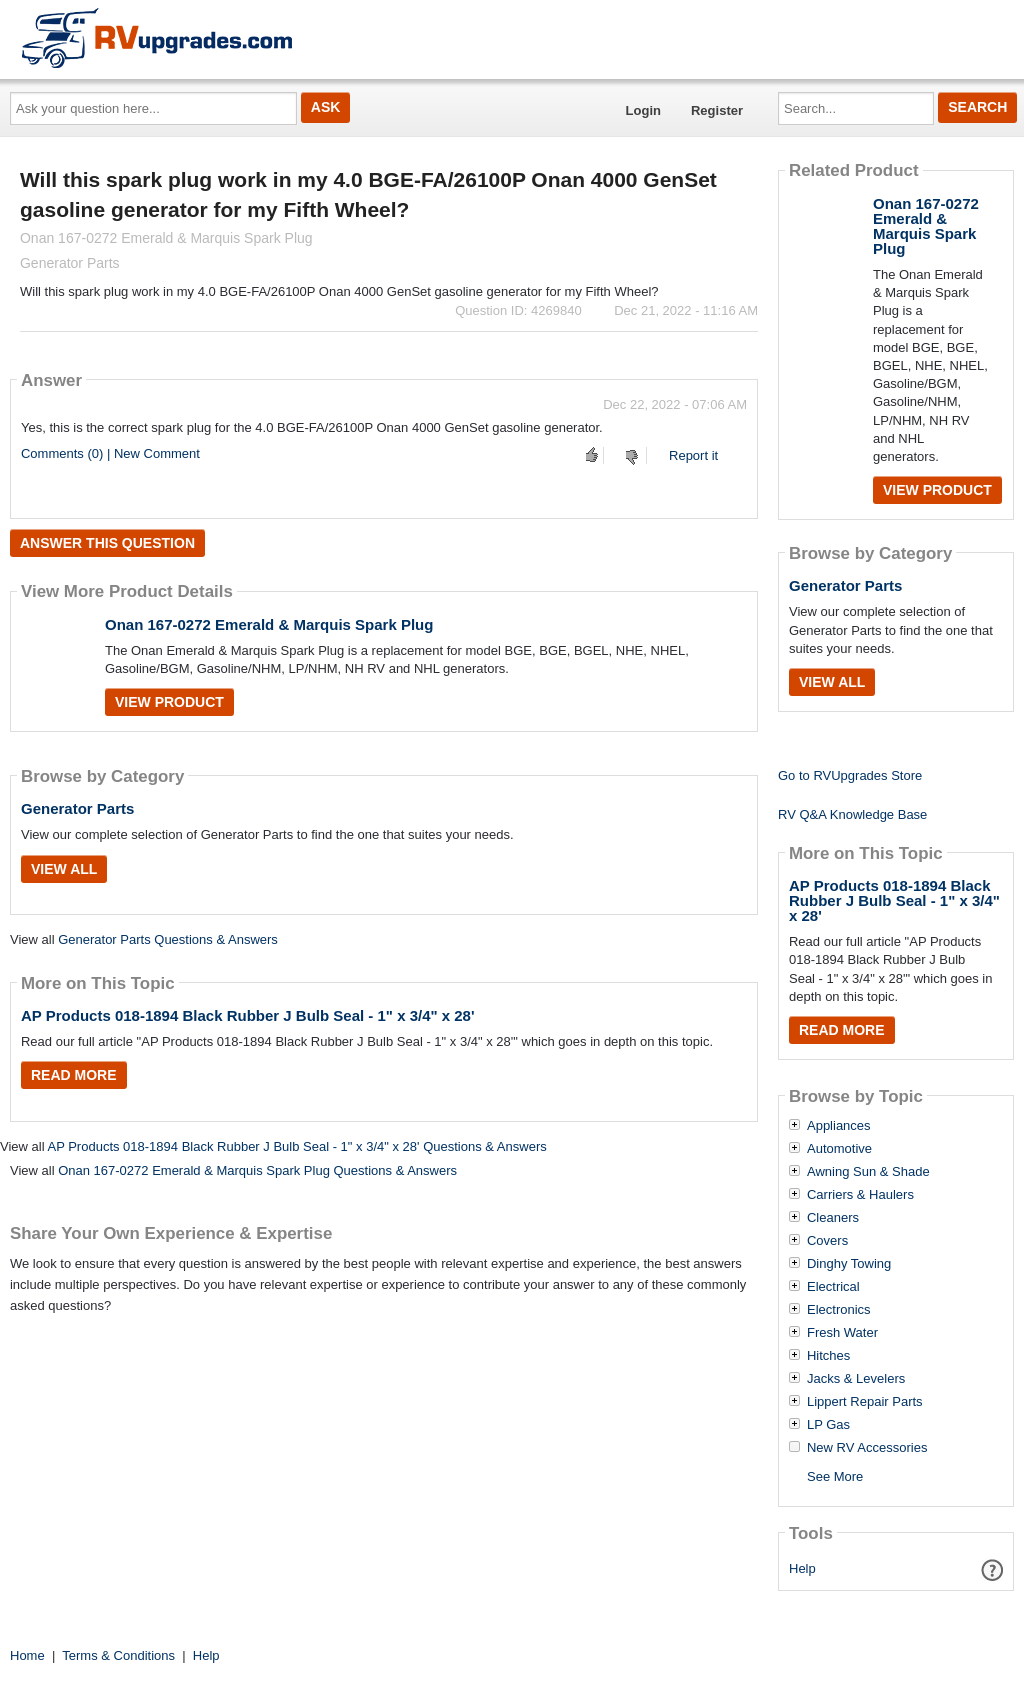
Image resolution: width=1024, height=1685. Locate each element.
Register (717, 110)
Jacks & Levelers (856, 1379)
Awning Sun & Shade (868, 1172)
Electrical (833, 1287)
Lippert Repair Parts (865, 1402)
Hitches (828, 1356)
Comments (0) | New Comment (110, 453)
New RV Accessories (867, 1448)
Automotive (839, 1149)
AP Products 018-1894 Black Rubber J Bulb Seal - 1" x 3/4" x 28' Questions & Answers (296, 1146)
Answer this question (107, 543)
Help (802, 1568)
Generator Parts (77, 808)
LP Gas (828, 1425)
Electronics (839, 1310)
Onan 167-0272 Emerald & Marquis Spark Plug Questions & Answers (257, 1170)
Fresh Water (842, 1333)
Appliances (839, 1126)
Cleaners (833, 1218)
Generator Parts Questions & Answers (168, 939)
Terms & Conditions (118, 1655)
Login (643, 110)
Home (27, 1655)
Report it (693, 455)
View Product (169, 702)
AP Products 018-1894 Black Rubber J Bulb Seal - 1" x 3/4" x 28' (248, 1015)
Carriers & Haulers (860, 1195)
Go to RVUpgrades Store (850, 775)
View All (64, 869)
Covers (827, 1241)
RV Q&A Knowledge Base (852, 814)
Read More (74, 1075)
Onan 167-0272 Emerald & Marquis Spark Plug (269, 624)
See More (835, 1476)
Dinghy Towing (849, 1264)
